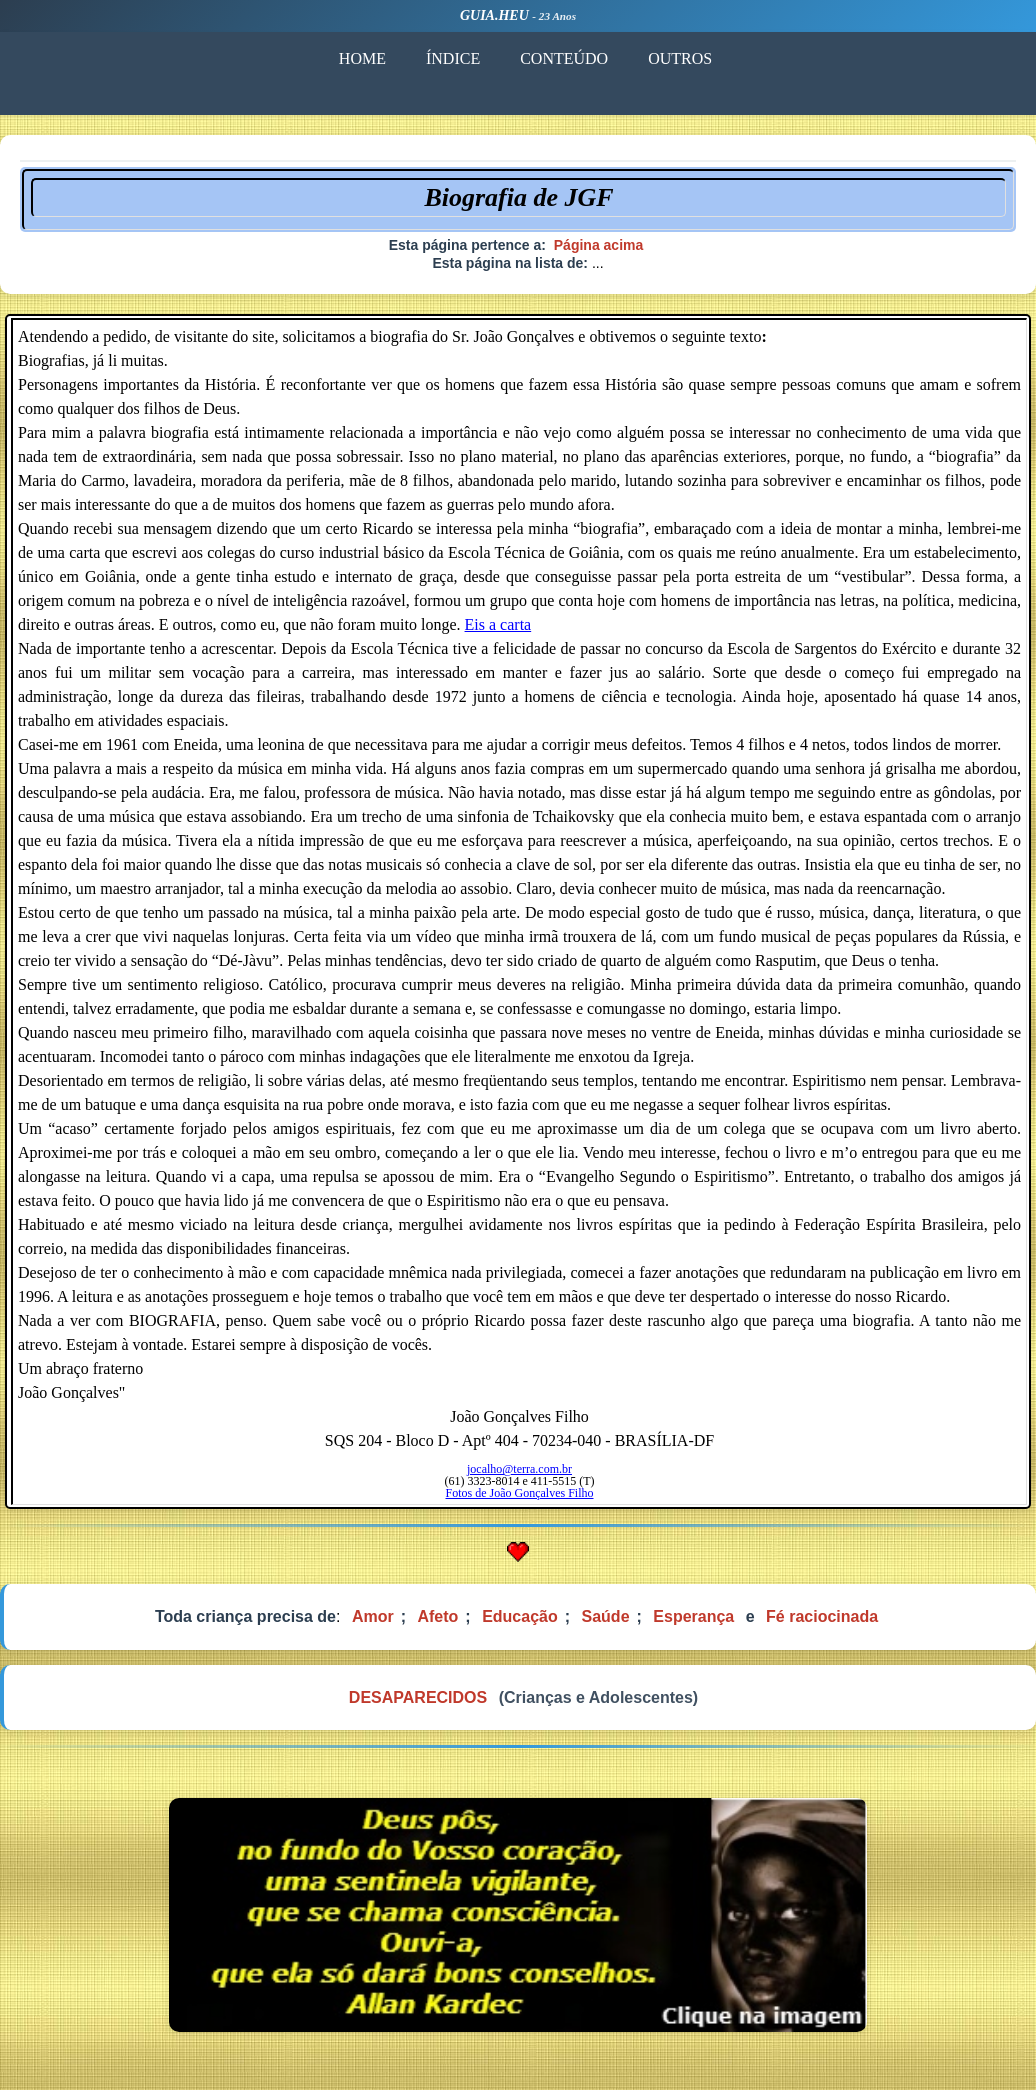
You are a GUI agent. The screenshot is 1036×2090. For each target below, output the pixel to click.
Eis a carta (498, 624)
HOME (362, 58)
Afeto (437, 1616)
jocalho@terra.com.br (519, 1469)
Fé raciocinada (822, 1616)
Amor (373, 1616)
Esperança (693, 1616)
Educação (520, 1616)
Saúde (606, 1616)
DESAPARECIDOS (418, 1697)
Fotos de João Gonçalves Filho (520, 1493)
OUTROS (680, 58)
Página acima (599, 245)
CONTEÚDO (564, 58)
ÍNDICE (453, 58)
